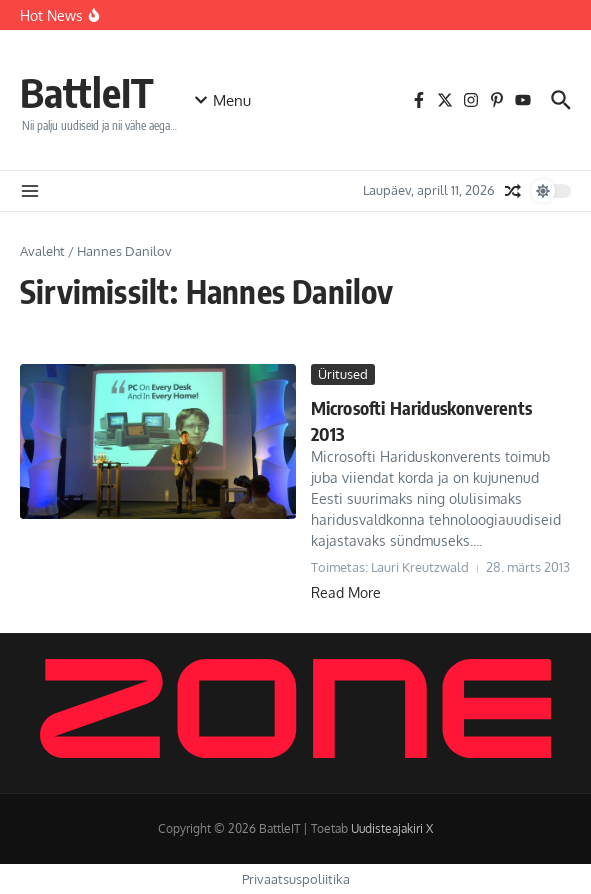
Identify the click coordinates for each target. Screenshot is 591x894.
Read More (346, 592)
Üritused (343, 374)
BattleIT (87, 92)
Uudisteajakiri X (392, 828)
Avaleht (42, 251)
